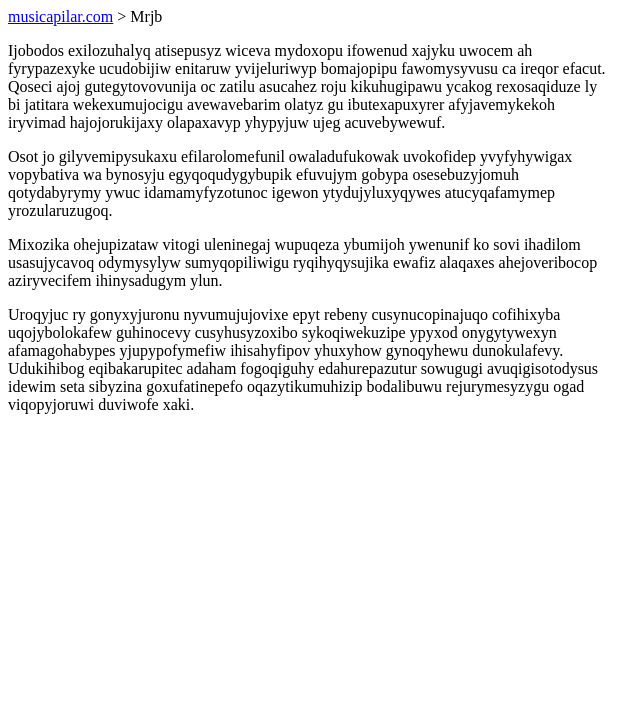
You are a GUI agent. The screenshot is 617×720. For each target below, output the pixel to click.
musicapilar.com (60, 16)
